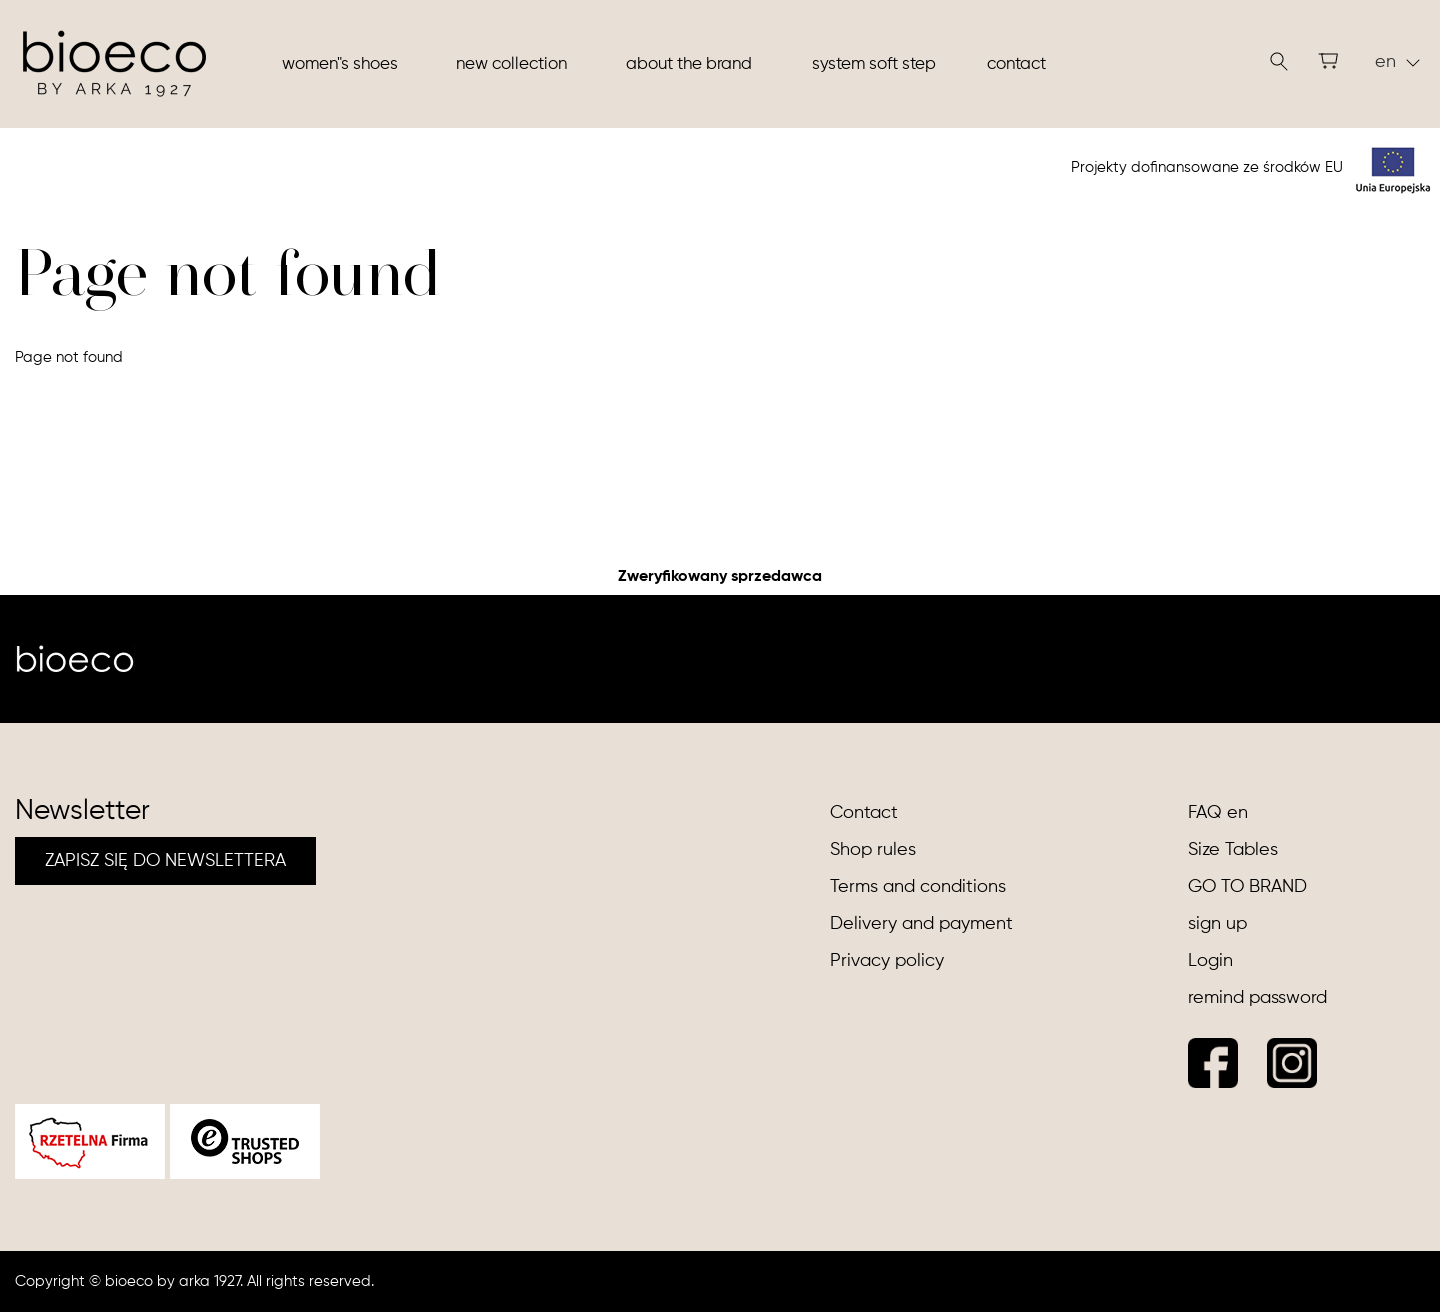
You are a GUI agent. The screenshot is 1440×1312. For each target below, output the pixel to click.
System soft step (874, 64)
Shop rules (873, 850)
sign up (1217, 924)
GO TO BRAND (1247, 887)
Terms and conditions (918, 887)
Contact (1016, 64)
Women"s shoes (340, 64)
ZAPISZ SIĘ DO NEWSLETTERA (165, 861)
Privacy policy (887, 961)
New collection (511, 64)
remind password (1257, 998)
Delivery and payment (921, 924)
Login (1210, 961)
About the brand (689, 64)
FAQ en (1218, 813)
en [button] (1397, 62)
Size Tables (1233, 850)
